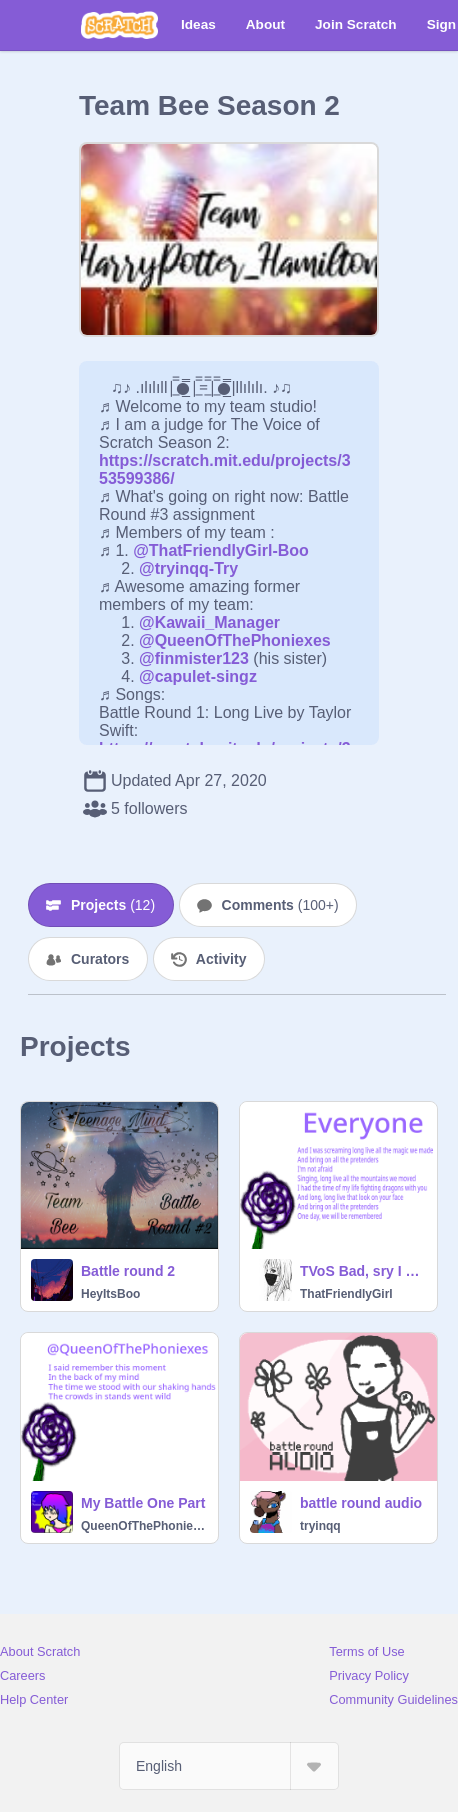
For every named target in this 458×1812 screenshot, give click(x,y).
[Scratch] (119, 25)
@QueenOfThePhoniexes (235, 640)
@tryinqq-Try (188, 568)
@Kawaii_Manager (209, 622)
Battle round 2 (128, 1271)
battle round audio (361, 1503)
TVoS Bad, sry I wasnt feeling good (362, 1271)
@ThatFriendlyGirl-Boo (221, 550)
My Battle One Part (143, 1503)
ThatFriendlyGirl (346, 1294)
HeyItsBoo (110, 1294)
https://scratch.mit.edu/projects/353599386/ (225, 460)
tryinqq (320, 1526)
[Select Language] (229, 1766)
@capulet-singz (198, 676)
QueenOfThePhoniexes (143, 1526)
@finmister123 (194, 658)
